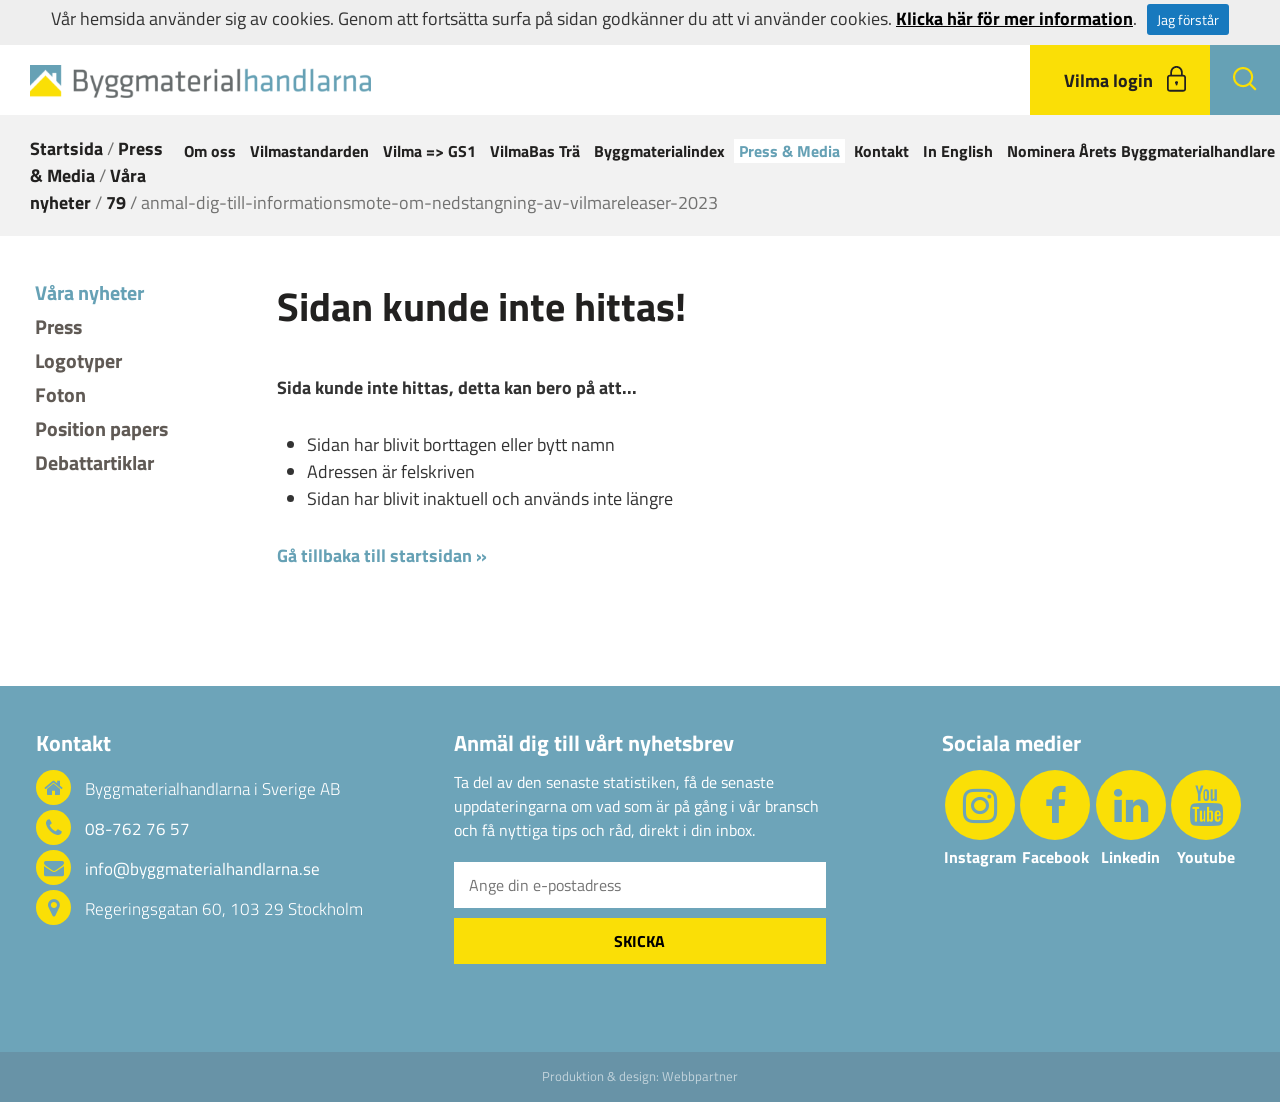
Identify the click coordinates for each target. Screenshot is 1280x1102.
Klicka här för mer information (1014, 18)
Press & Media (789, 151)
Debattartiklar (94, 462)
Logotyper (78, 360)
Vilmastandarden (309, 151)
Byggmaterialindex (659, 151)
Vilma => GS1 (429, 151)
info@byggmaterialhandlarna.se (202, 869)
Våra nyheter (88, 189)
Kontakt (881, 151)
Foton (60, 394)
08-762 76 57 (137, 829)
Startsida (66, 148)
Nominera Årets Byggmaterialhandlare (1141, 151)
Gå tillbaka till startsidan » (382, 555)
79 (116, 202)
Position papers (101, 428)
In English (958, 151)
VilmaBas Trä (535, 151)
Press (58, 326)
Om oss (210, 151)
